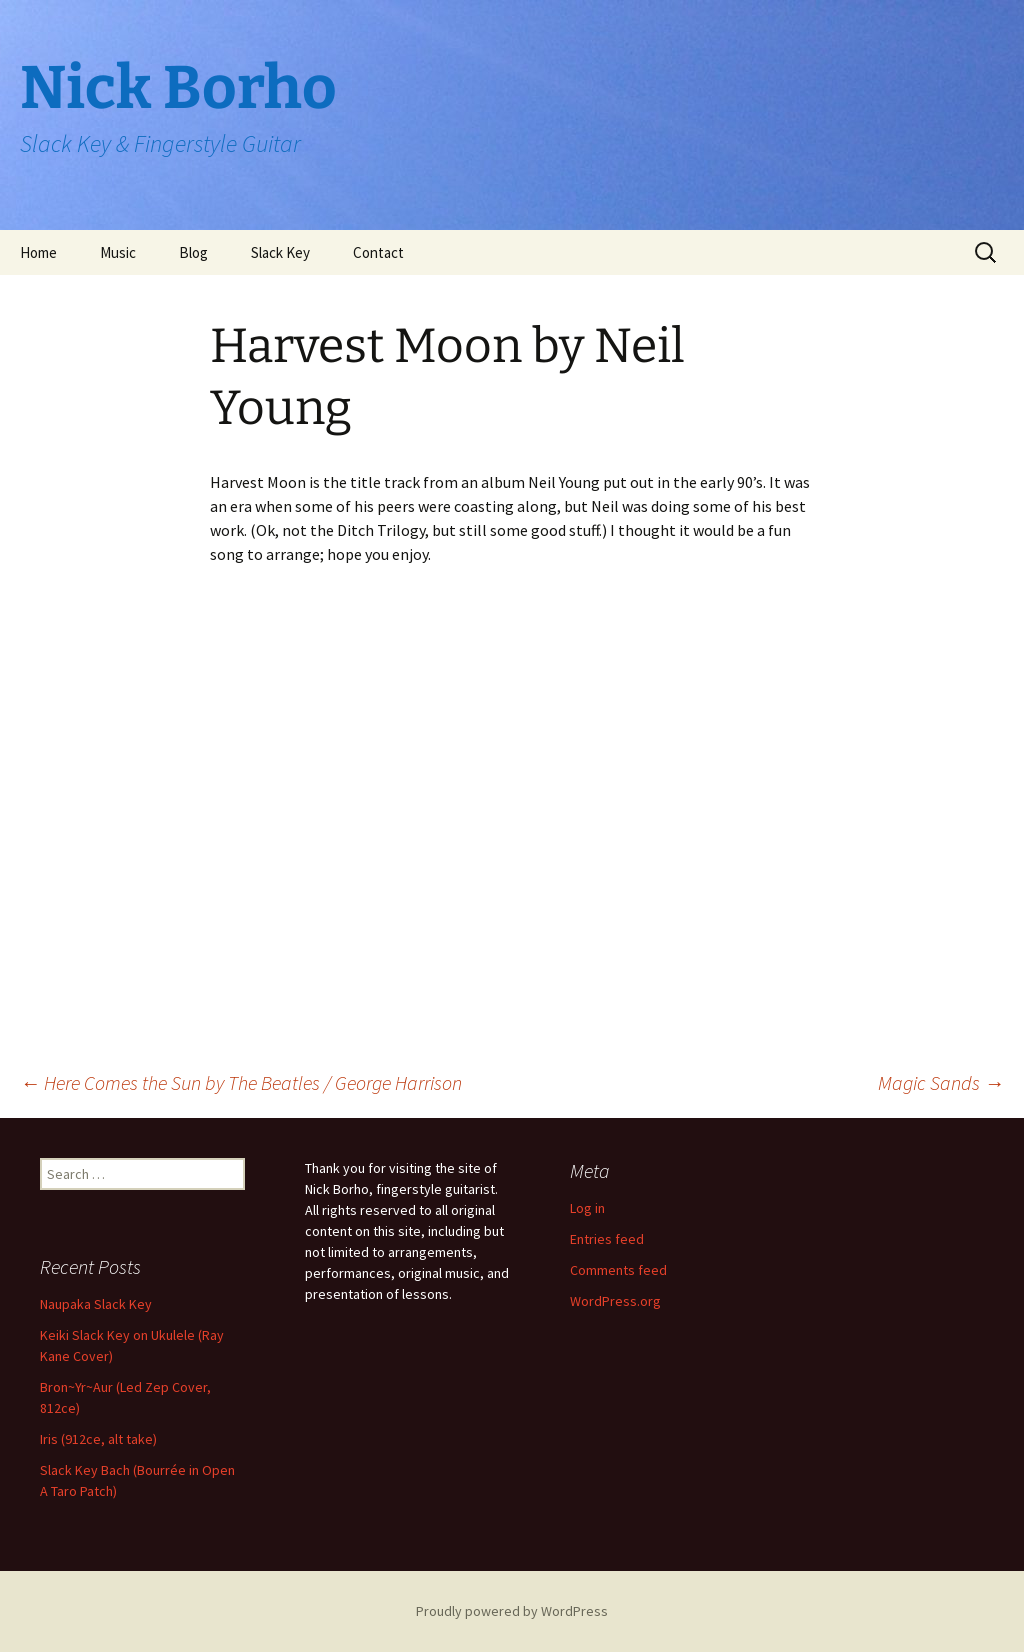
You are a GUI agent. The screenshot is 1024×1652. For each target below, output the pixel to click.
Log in (587, 1208)
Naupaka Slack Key (96, 1304)
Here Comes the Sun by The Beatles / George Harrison (241, 1082)
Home (38, 252)
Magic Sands (941, 1082)
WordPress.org (615, 1301)
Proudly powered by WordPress (512, 1611)
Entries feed (607, 1239)
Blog (193, 252)
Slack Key (280, 252)
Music (118, 252)
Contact (378, 252)
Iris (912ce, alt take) (98, 1439)
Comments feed (618, 1270)
